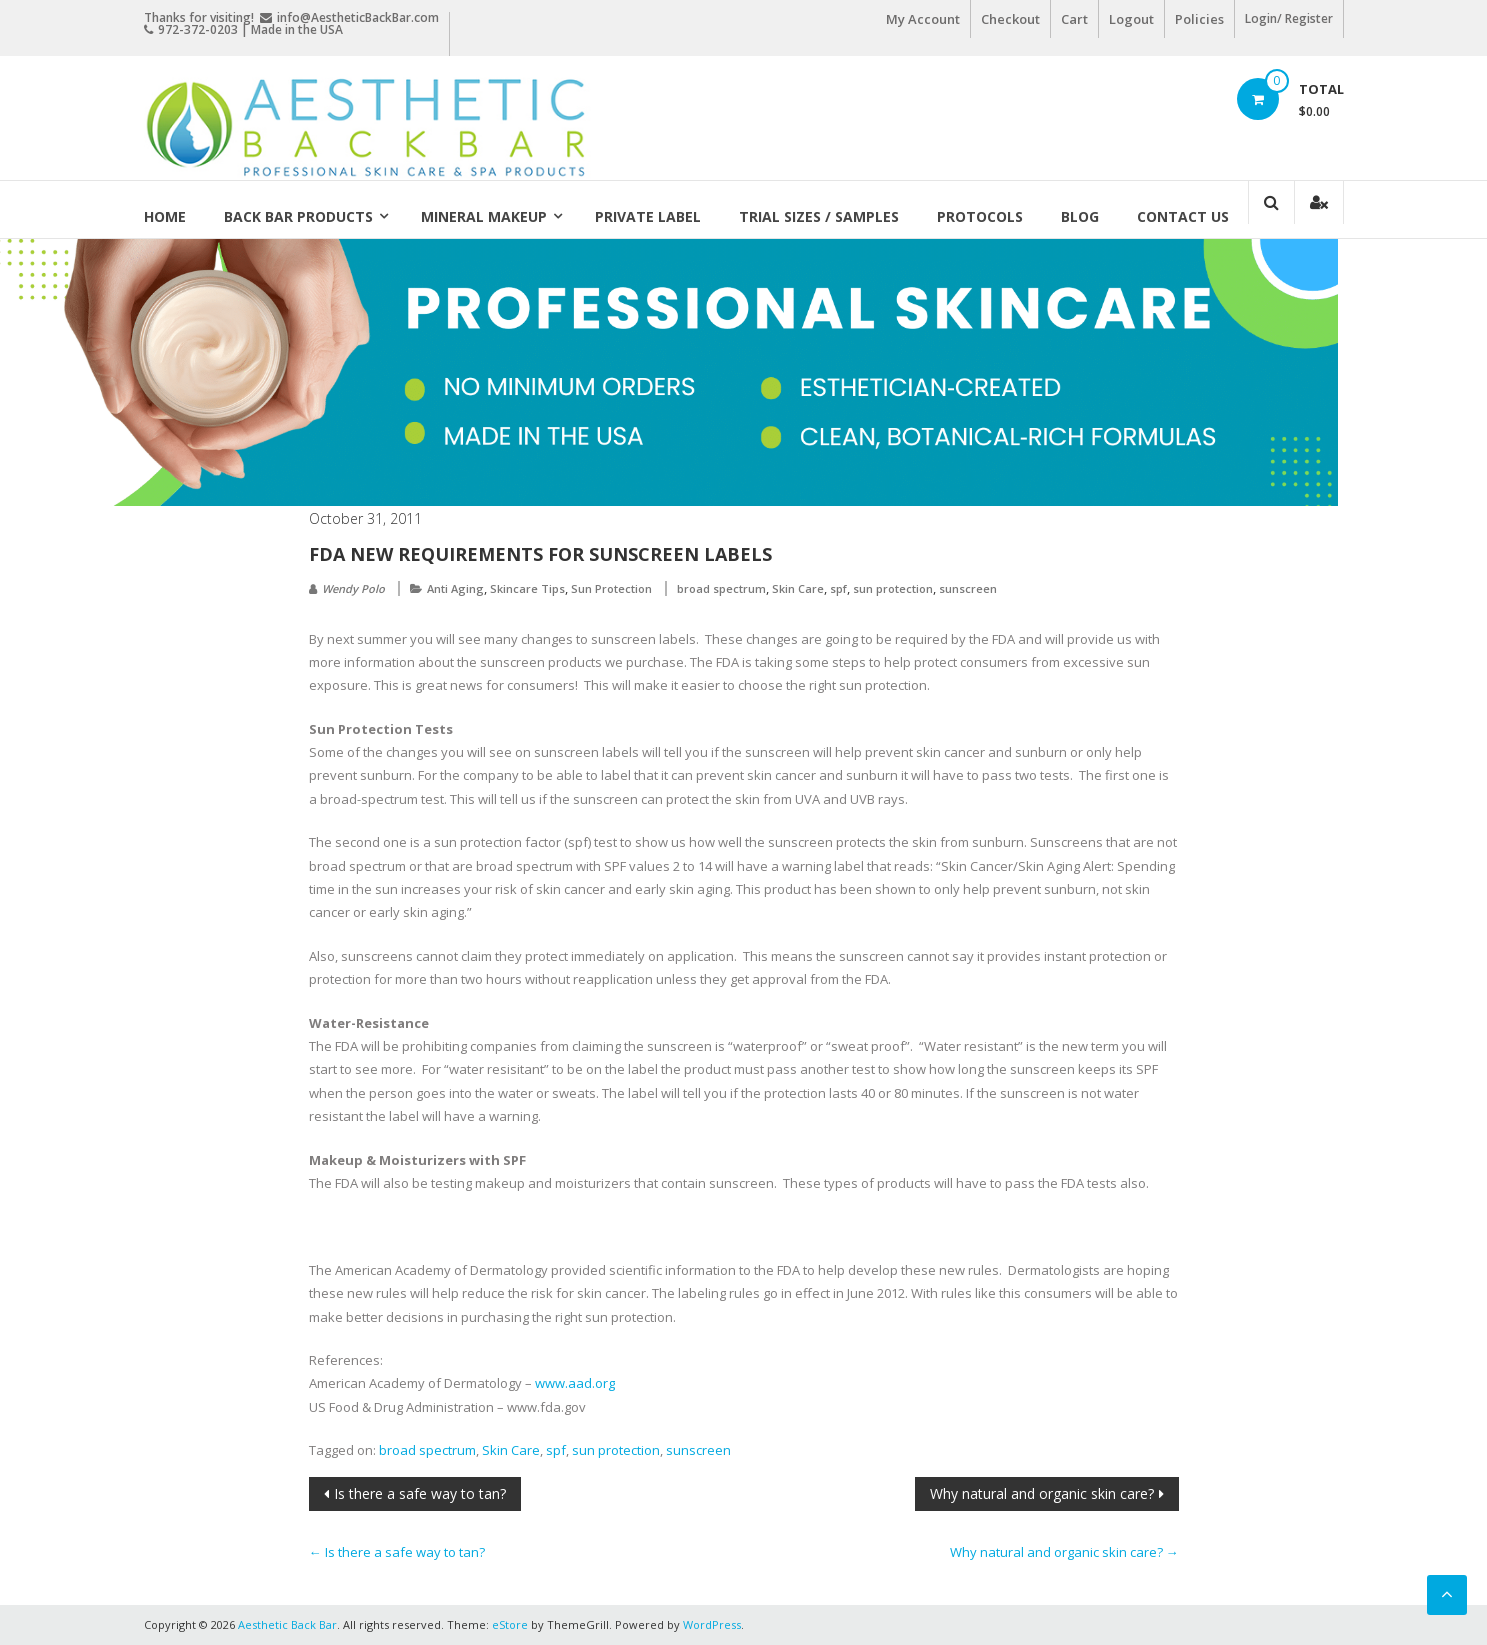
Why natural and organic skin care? (1042, 1493)
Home (165, 216)
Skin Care (798, 588)
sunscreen (968, 588)
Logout (1131, 19)
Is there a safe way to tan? (420, 1493)
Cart (1074, 19)
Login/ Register (1289, 18)
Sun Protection (611, 588)
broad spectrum (721, 588)
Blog (1080, 216)
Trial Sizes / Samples (819, 216)
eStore (510, 1624)
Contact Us (1183, 216)
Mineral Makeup (484, 216)
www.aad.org (575, 1383)
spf (838, 588)
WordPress (712, 1624)
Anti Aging (455, 588)
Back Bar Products (298, 216)
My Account (923, 19)
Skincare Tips (527, 588)
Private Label (648, 216)
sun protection (893, 588)
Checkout (1010, 19)
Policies (1199, 19)
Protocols (980, 216)
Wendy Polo (353, 588)
